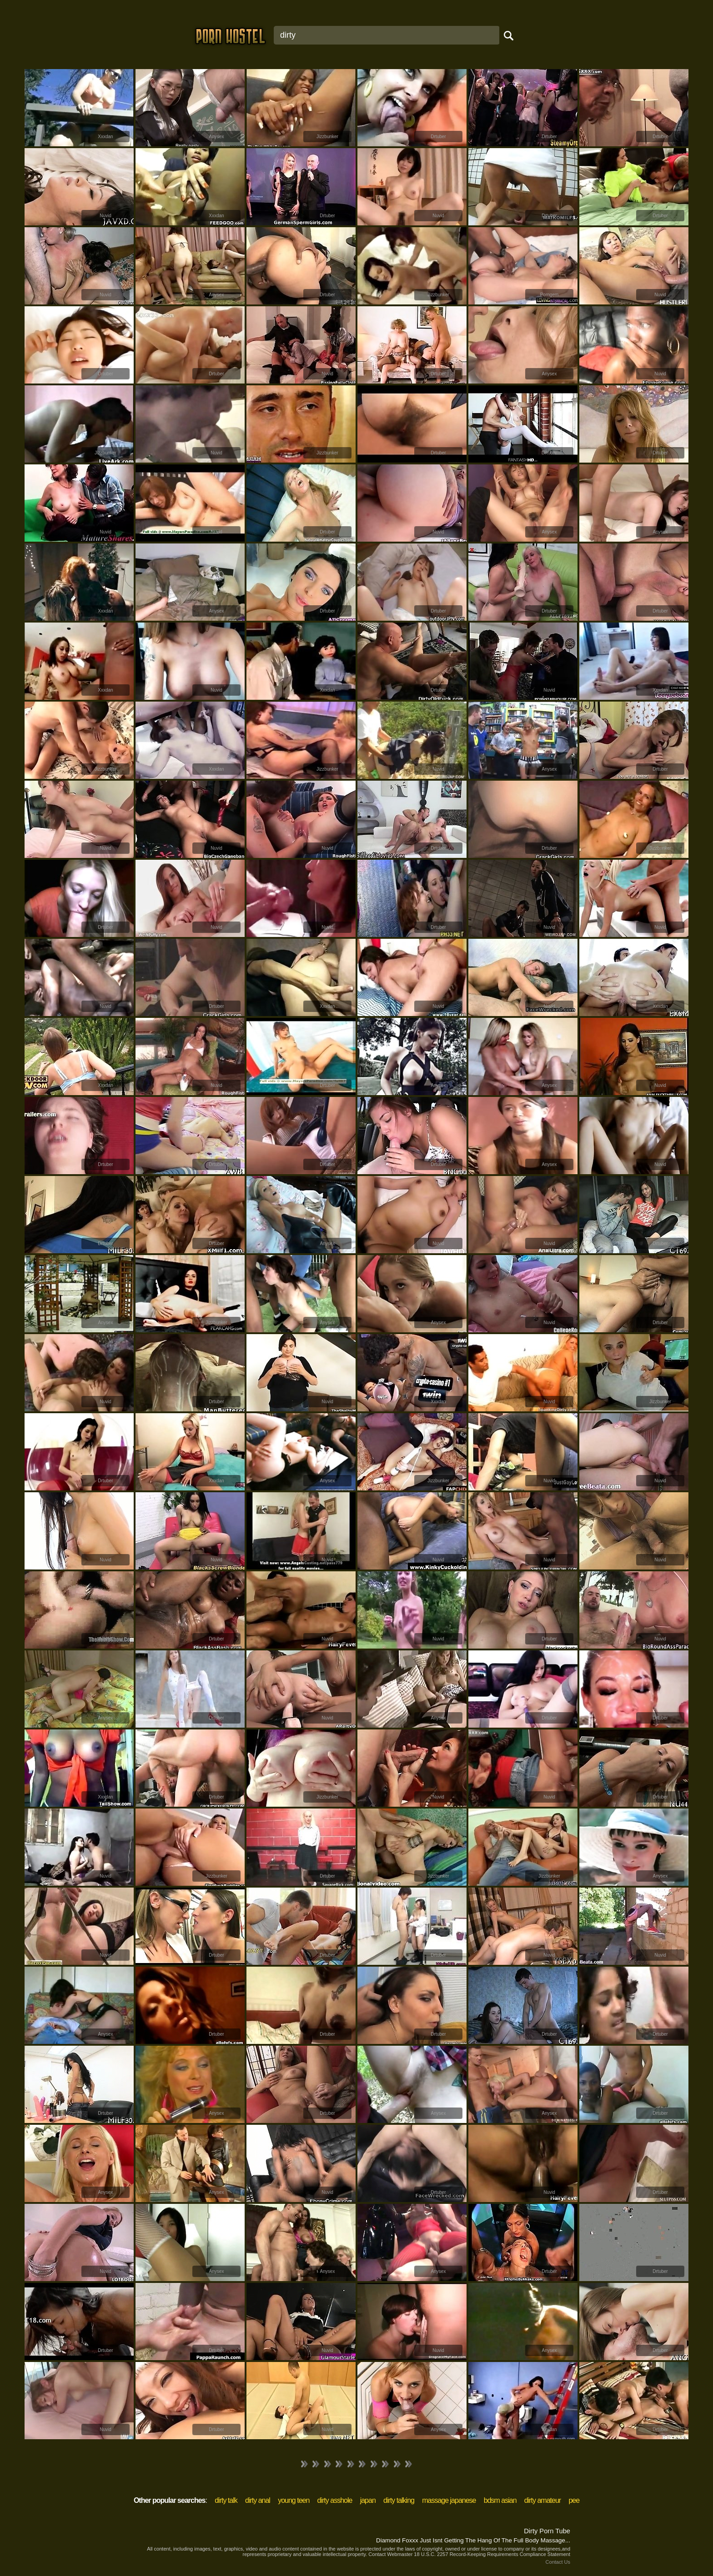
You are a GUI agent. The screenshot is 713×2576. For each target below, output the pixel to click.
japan (368, 2500)
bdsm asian (500, 2500)
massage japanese (449, 2500)
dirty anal (257, 2500)
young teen (293, 2500)
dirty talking (398, 2500)
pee (573, 2500)
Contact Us (558, 2562)
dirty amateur (542, 2500)
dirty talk (226, 2500)
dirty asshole (334, 2500)
